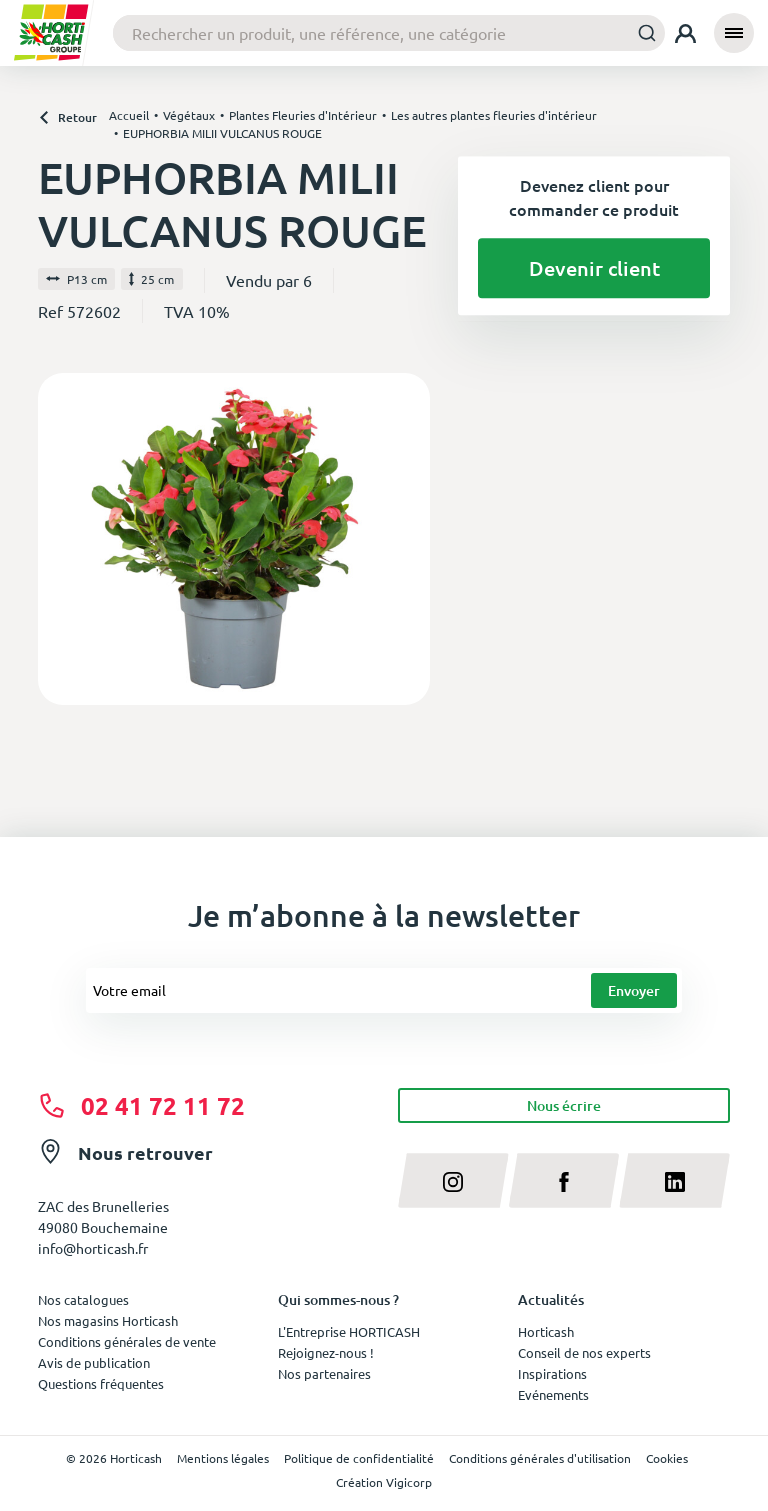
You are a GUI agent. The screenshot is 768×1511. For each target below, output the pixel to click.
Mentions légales (223, 1458)
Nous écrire (564, 1105)
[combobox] (389, 33)
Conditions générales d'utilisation (540, 1458)
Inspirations (552, 1373)
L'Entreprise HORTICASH (349, 1331)
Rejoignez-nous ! (326, 1352)
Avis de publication (94, 1362)
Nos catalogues (83, 1299)
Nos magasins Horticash (108, 1320)
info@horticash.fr (93, 1248)
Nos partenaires (324, 1373)
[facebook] (564, 1180)
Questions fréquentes (101, 1383)
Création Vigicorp (384, 1482)
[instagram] (453, 1180)
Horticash (546, 1331)
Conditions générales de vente (127, 1341)
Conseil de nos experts (584, 1352)
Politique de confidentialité (359, 1458)
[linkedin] (674, 1180)
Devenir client (594, 268)
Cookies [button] (667, 1458)
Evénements (553, 1394)
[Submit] (641, 32)
